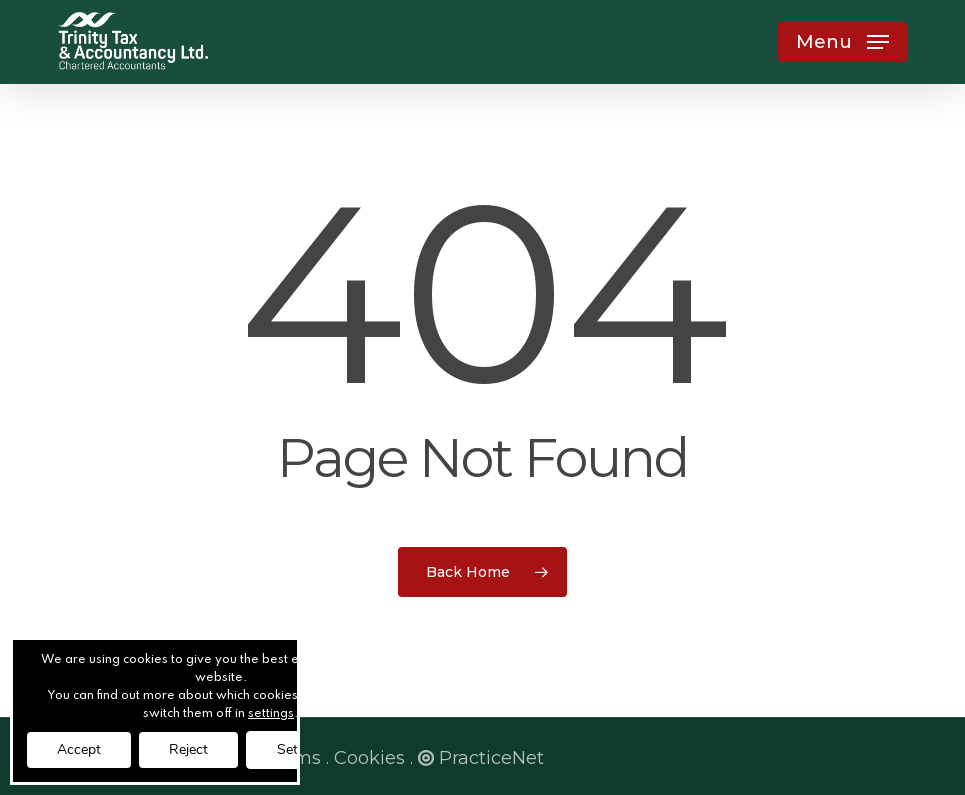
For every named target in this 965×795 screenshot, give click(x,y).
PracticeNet (481, 758)
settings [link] (271, 714)
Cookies (369, 758)
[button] (842, 42)
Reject (188, 749)
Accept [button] (79, 749)
